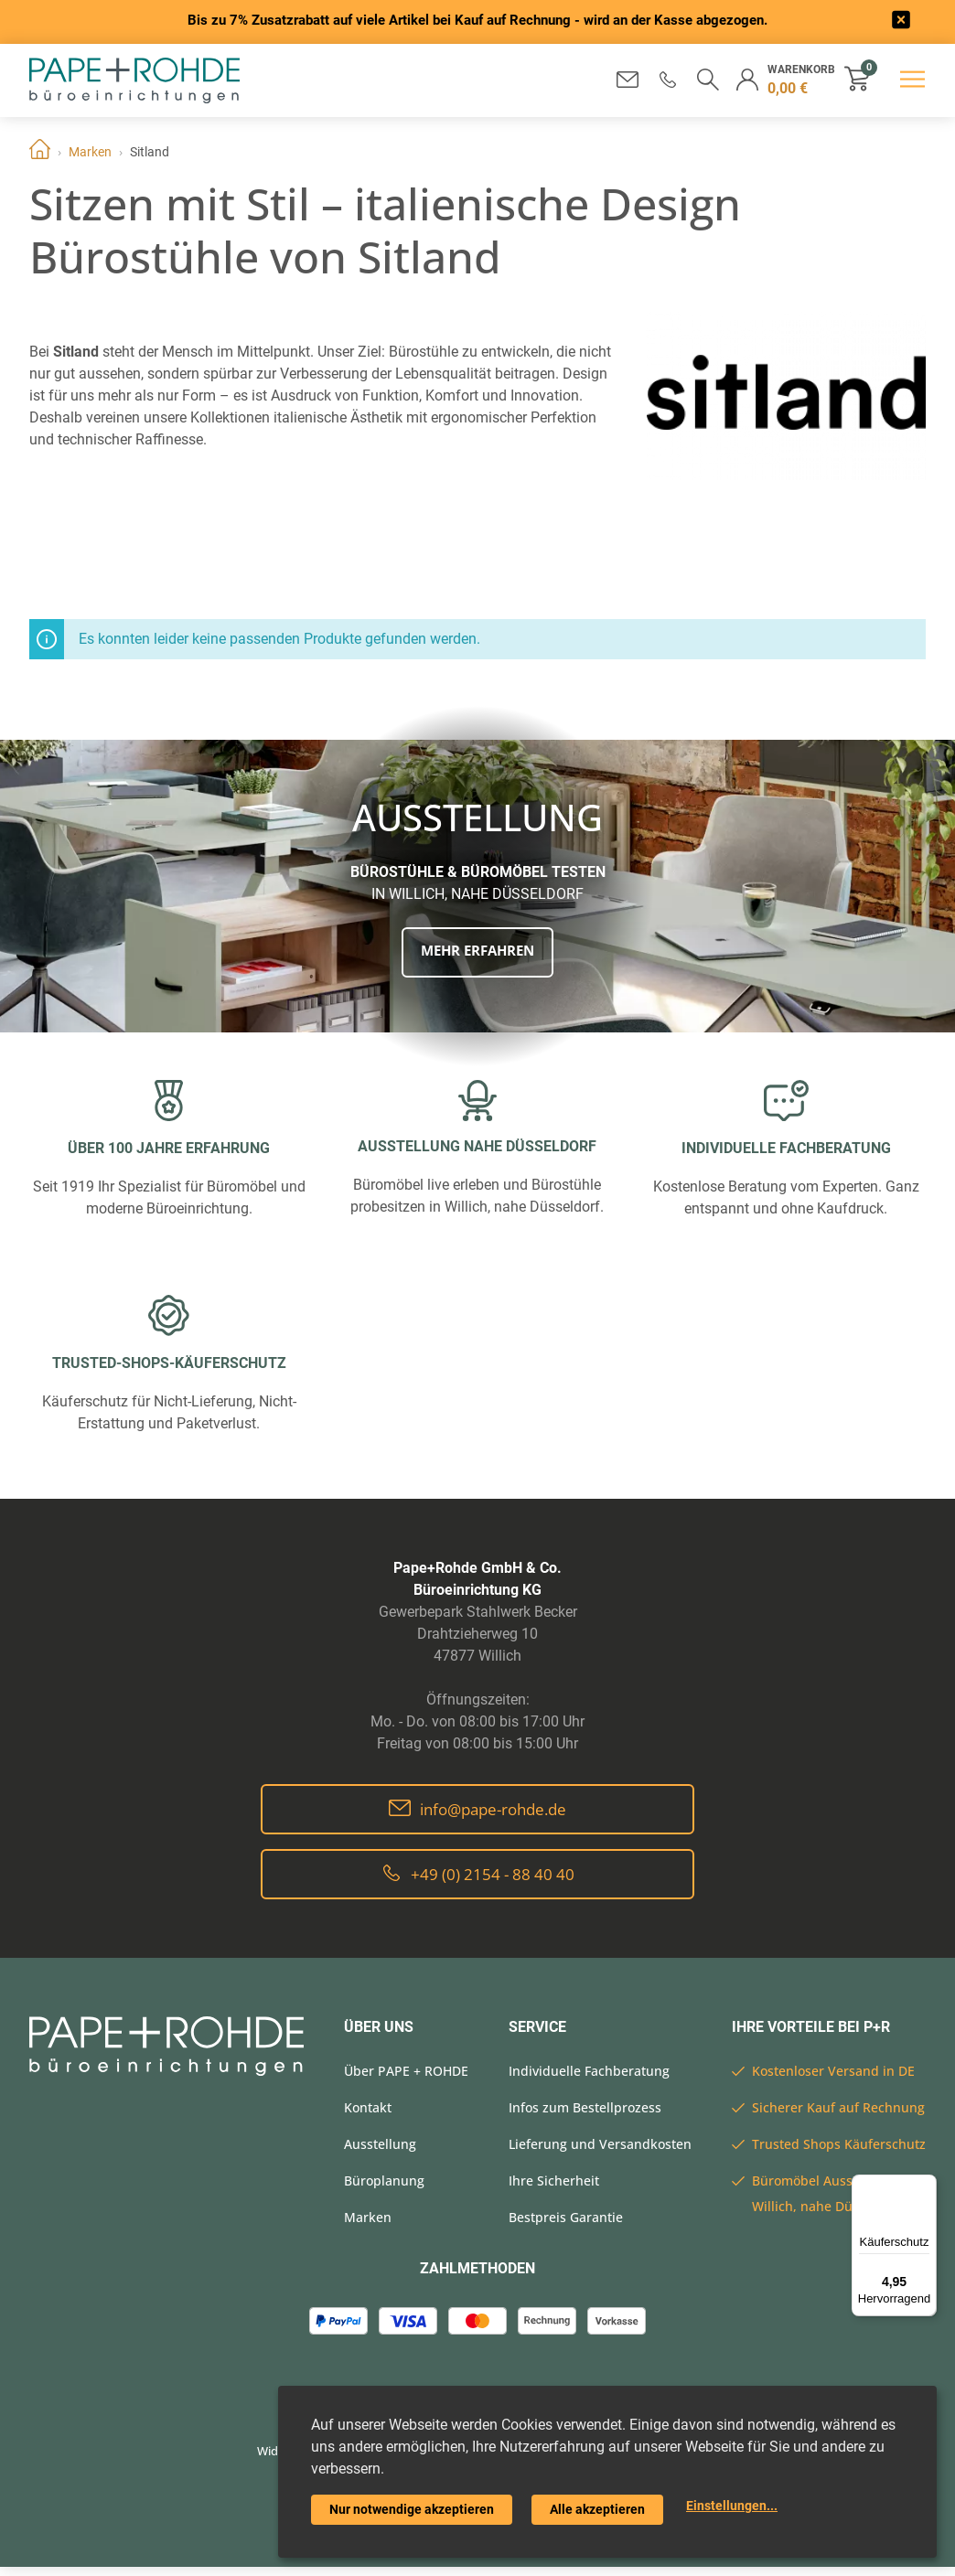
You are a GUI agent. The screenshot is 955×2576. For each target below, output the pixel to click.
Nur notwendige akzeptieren (411, 2509)
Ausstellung (380, 2144)
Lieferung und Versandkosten (600, 2144)
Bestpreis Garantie (566, 2217)
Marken (90, 151)
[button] (666, 79)
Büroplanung (384, 2180)
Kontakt (368, 2107)
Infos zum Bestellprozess (585, 2107)
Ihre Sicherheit (554, 2180)
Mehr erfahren (477, 951)
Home (39, 151)
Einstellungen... (732, 2505)
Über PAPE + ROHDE (406, 2070)
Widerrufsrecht (275, 2455)
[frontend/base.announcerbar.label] (902, 22)
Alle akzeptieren (597, 2509)
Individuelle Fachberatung (589, 2070)
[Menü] (926, 2186)
